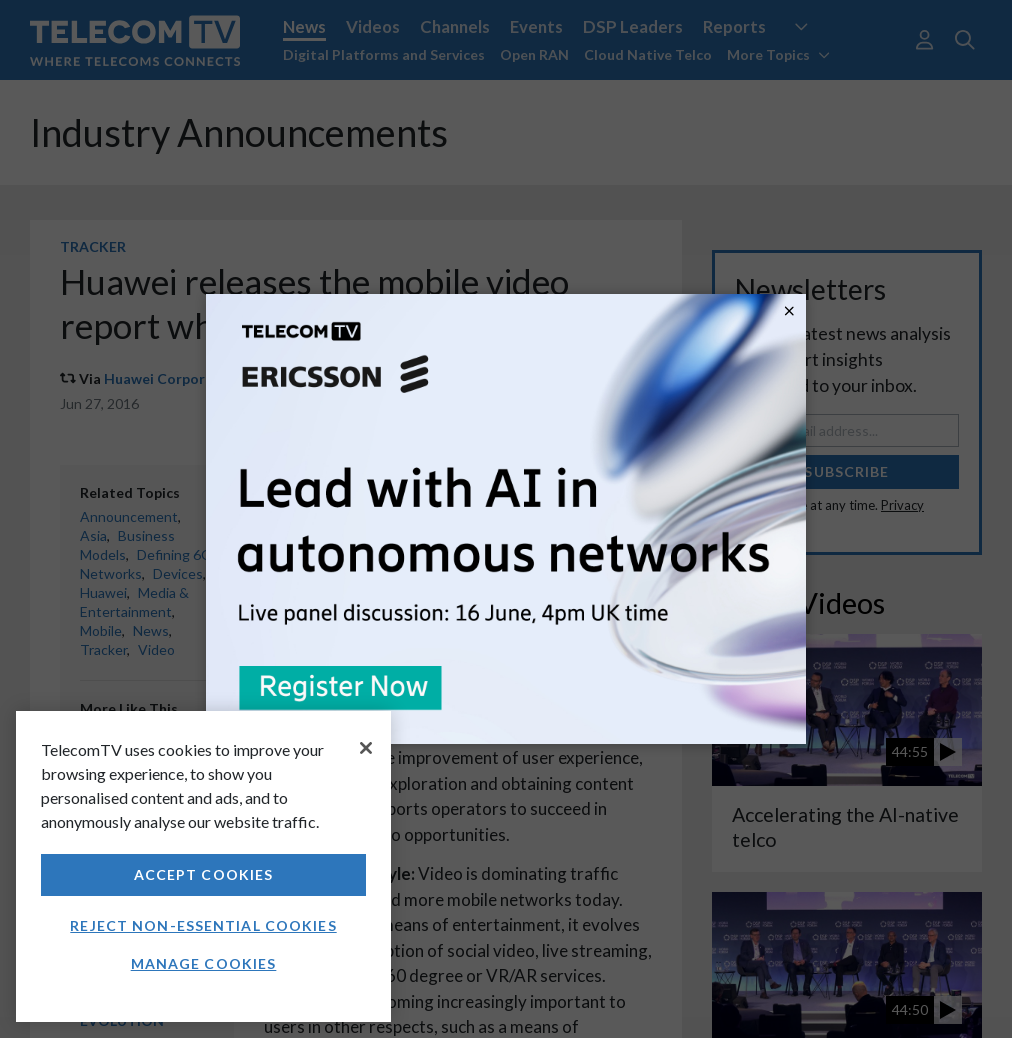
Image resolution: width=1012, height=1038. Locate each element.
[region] (203, 866)
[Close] (366, 748)
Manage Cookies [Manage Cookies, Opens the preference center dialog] (204, 963)
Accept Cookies (204, 874)
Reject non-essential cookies (203, 925)
